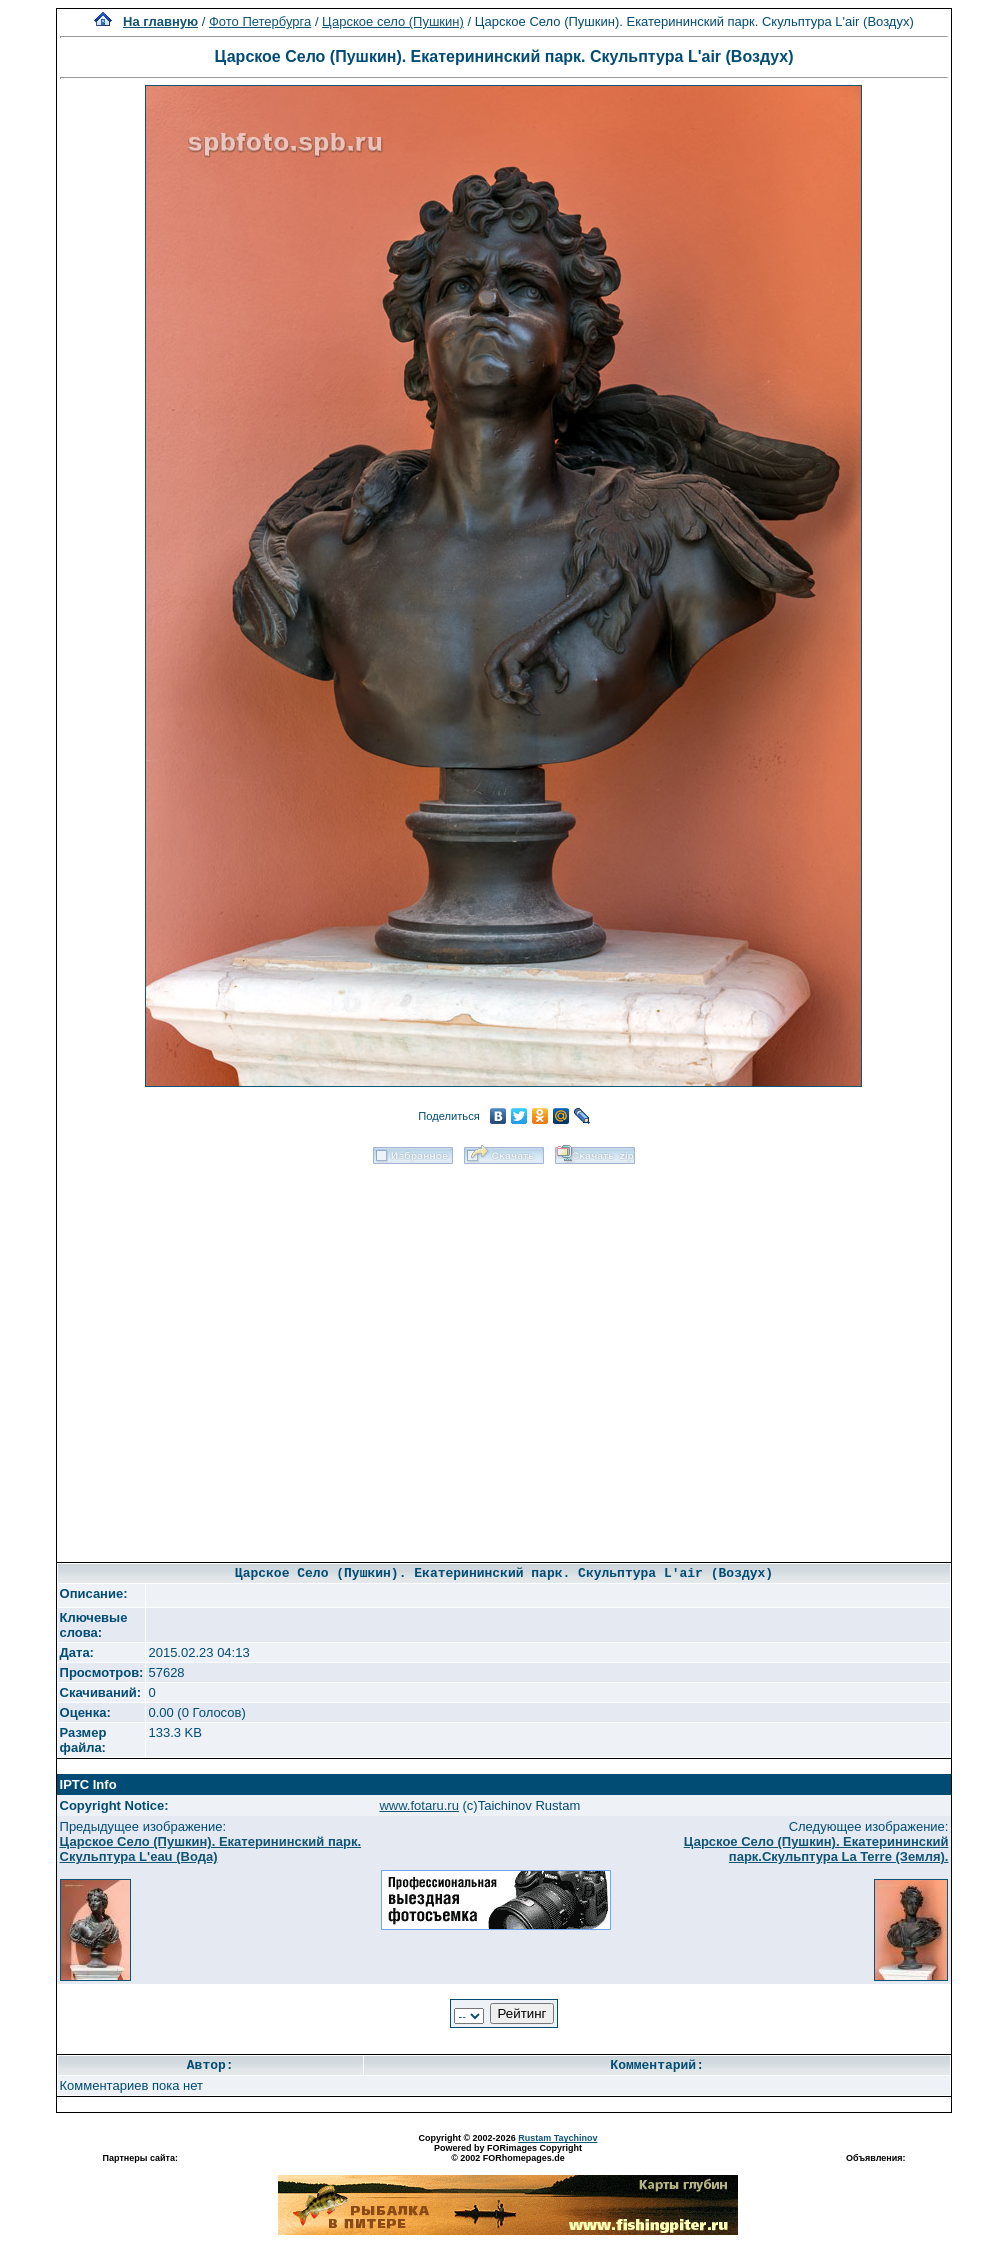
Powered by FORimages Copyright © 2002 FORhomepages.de (508, 2153)
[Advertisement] (235, 1356)
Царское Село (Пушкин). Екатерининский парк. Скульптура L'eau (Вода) (211, 1849)
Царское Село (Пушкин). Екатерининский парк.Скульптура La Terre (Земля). (816, 1849)
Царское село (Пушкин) (393, 21)
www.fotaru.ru (418, 1805)
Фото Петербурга (260, 21)
